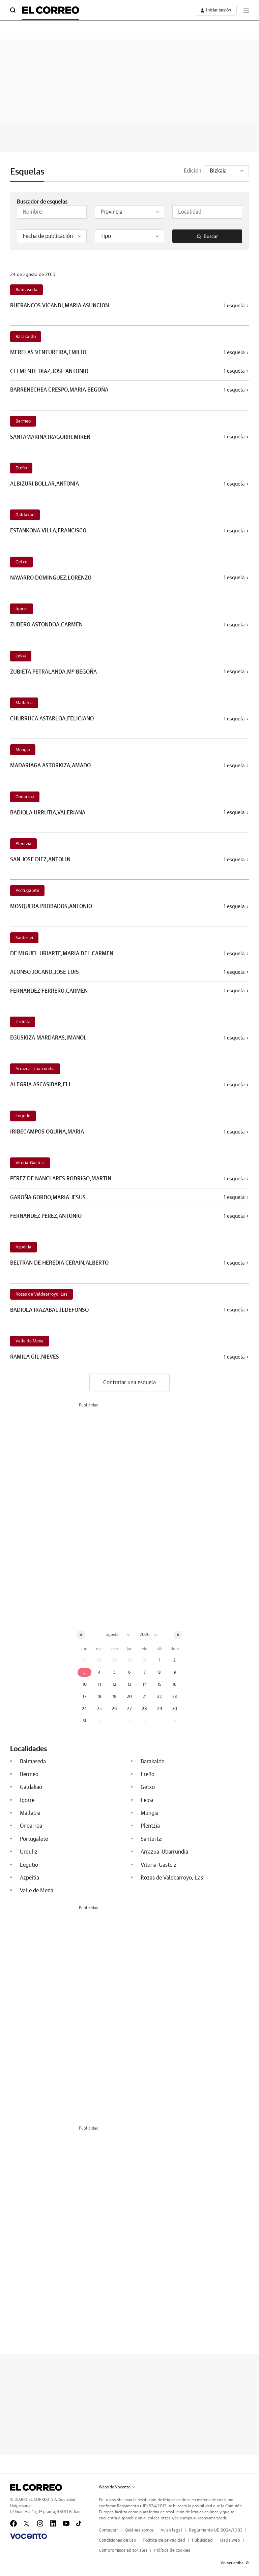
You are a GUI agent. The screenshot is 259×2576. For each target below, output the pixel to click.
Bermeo (23, 421)
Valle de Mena (30, 1341)
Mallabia (24, 703)
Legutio (23, 1116)
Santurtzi (24, 938)
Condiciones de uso (117, 2540)
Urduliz (23, 1022)
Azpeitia (23, 1247)
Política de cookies (172, 2550)
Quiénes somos (139, 2530)
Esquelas (27, 171)
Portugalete (27, 891)
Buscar (207, 236)
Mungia (23, 750)
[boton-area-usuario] (216, 10)
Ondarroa (25, 797)
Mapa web (230, 2540)
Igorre (22, 609)
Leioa (21, 656)
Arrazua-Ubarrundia (35, 1069)
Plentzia (23, 844)
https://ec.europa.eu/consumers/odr (193, 2518)
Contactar (108, 2530)
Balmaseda (26, 290)
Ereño (21, 468)
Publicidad (202, 2540)
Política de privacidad (164, 2540)
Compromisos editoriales (123, 2550)
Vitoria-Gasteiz (30, 1163)
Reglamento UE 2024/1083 (215, 2530)
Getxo (21, 562)
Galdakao (25, 515)
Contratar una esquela (129, 1382)
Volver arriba (235, 2563)
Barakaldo (26, 337)
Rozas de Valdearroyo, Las (41, 1294)
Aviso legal (171, 2530)
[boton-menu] (246, 10)
